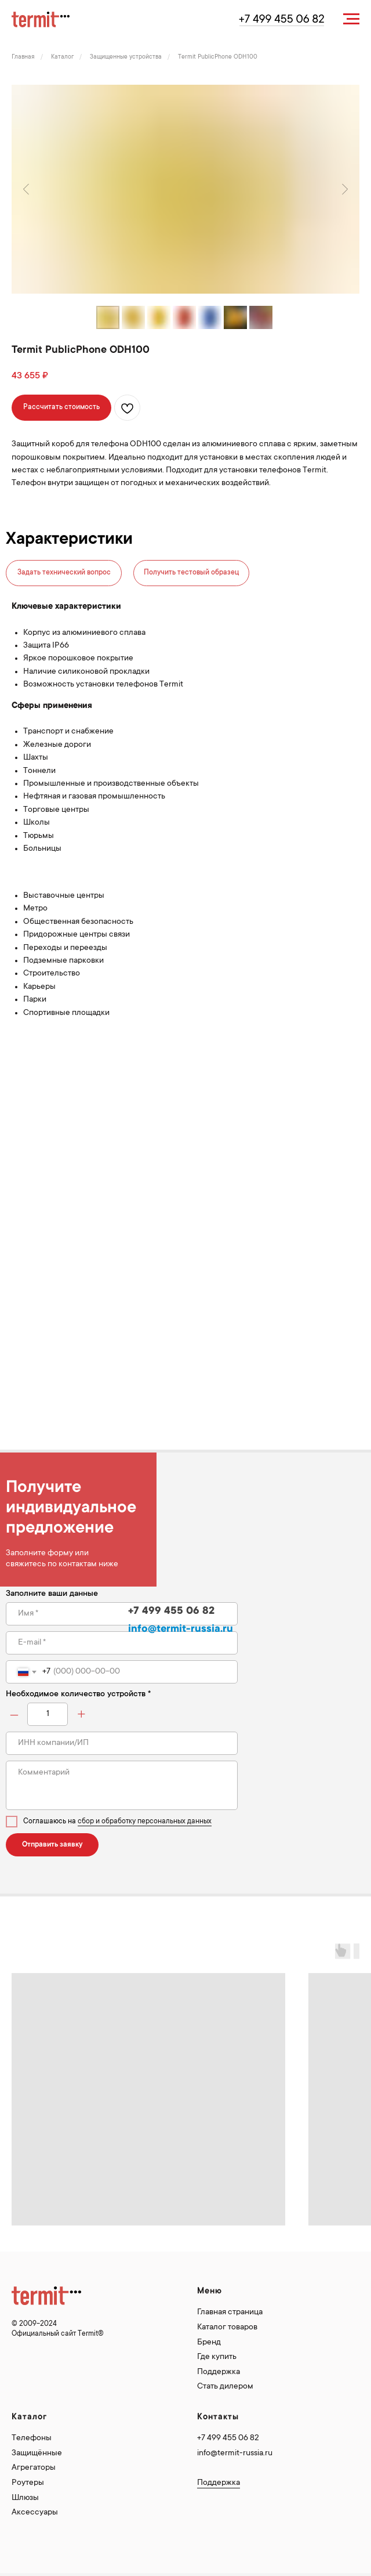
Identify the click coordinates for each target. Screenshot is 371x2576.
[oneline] (122, 1743)
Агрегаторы (34, 2468)
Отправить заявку (52, 1845)
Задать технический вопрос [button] (64, 573)
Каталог (62, 57)
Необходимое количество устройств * (78, 1694)
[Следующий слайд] (345, 188)
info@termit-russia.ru (234, 2453)
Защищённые (37, 2453)
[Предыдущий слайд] (26, 188)
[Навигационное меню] (351, 19)
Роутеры (28, 2483)
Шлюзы (25, 2498)
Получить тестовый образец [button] (191, 573)
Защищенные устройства (126, 57)
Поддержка (218, 2372)
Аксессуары (35, 2512)
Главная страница (230, 2312)
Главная (23, 57)
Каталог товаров (227, 2327)
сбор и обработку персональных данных (145, 1822)
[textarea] (122, 1785)
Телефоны (32, 2438)
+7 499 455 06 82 (228, 2438)
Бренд (209, 2342)
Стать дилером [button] (225, 2386)
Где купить (217, 2357)
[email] (122, 1642)
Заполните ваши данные (52, 1594)
